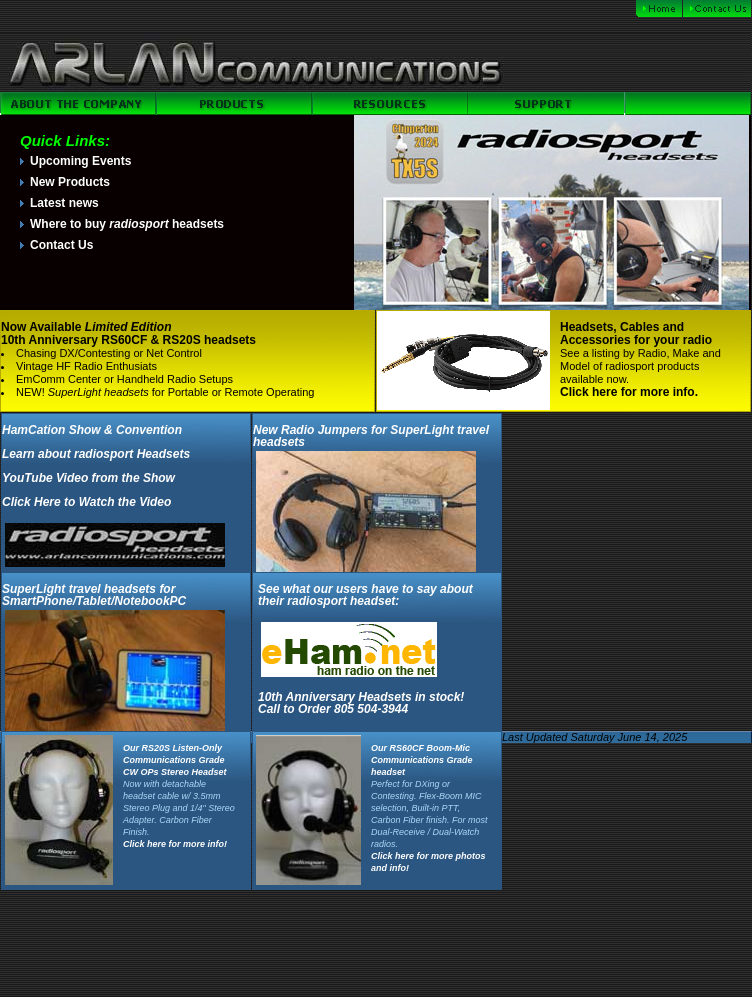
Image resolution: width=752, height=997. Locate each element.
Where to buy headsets (127, 224)
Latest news (64, 203)
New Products (70, 182)
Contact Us (61, 245)
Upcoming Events (80, 161)
